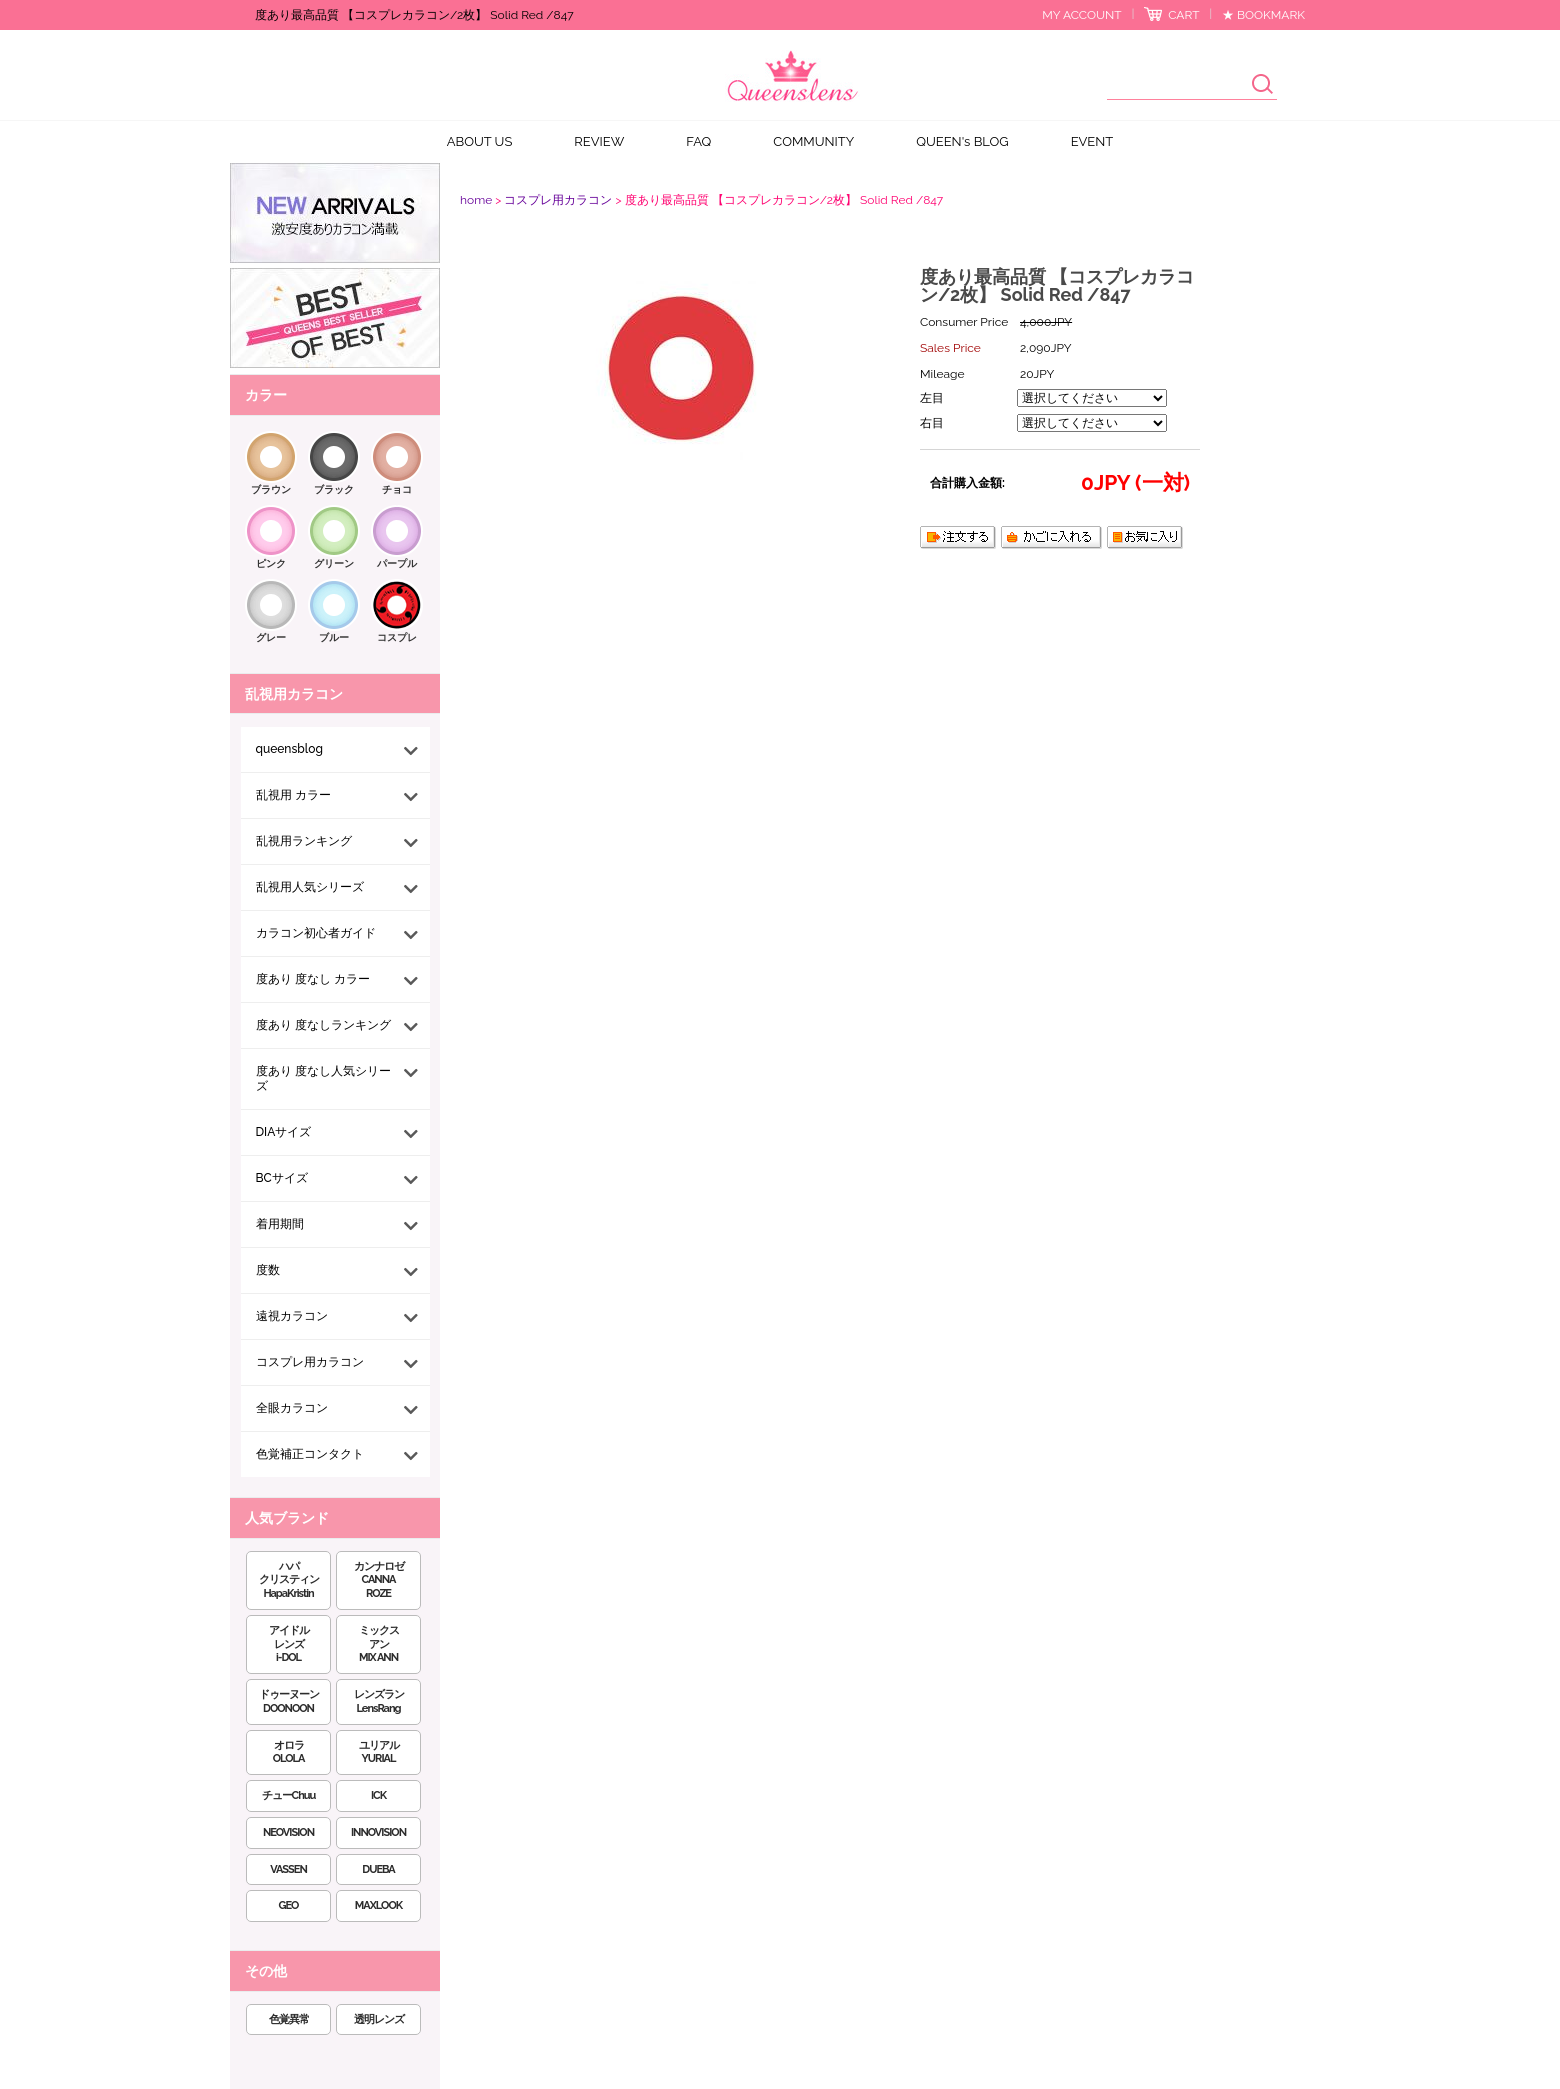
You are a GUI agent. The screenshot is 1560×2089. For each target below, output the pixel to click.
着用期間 (280, 1224)
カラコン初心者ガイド (316, 933)
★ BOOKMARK (1263, 15)
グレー (271, 637)
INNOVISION (378, 1832)
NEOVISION (288, 1832)
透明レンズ (379, 2019)
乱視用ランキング (304, 841)
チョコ (397, 489)
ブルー (334, 637)
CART (1183, 15)
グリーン (334, 563)
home (476, 200)
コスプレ (397, 637)
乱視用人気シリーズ (310, 887)
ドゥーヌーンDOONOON (289, 1701)
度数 (268, 1270)
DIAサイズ (284, 1132)
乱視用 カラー (293, 795)
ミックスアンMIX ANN (379, 1644)
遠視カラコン (292, 1316)
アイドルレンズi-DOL (289, 1644)
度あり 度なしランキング (323, 1025)
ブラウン (271, 489)
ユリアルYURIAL (379, 1752)
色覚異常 (289, 2019)
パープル (397, 563)
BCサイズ (282, 1178)
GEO (289, 1905)
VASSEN (288, 1869)
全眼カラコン (292, 1408)
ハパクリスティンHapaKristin (289, 1580)
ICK (378, 1795)
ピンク (271, 563)
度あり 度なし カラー (313, 979)
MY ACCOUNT (1081, 15)
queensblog (289, 749)
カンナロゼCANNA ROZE (379, 1580)
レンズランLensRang (379, 1701)
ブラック (334, 489)
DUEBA (378, 1869)
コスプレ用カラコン (310, 1362)
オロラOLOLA (289, 1752)
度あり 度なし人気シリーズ (323, 1078)
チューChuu (289, 1795)
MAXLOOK (378, 1905)
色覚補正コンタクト (310, 1454)
